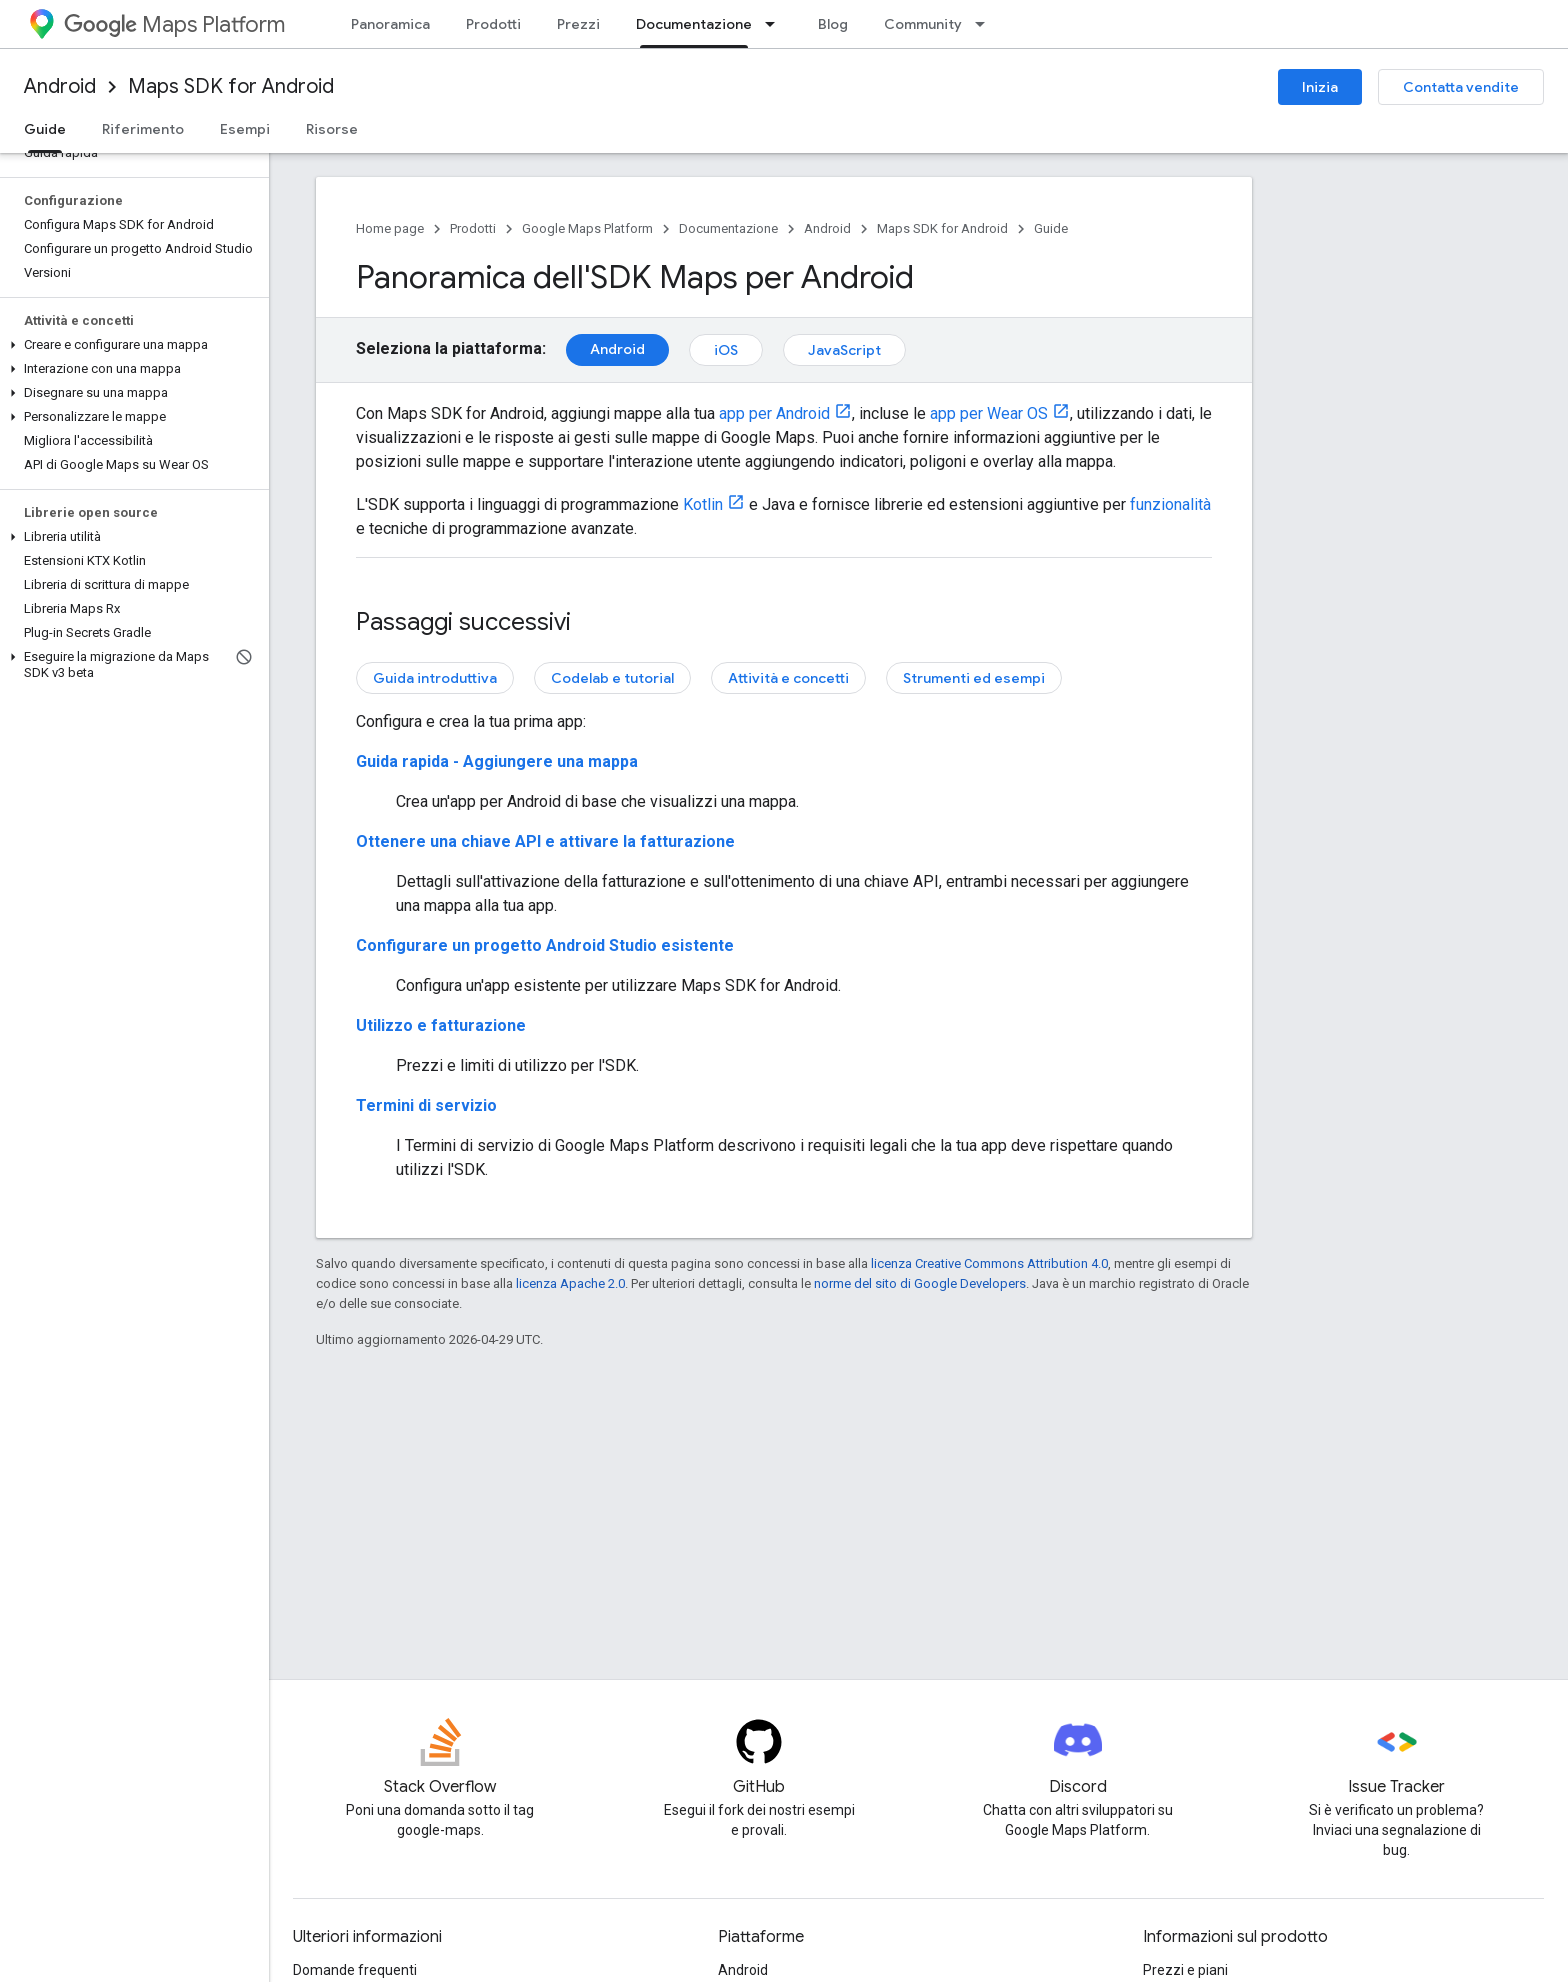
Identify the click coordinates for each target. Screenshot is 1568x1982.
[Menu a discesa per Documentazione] (776, 24)
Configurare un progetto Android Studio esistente (545, 945)
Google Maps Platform (587, 228)
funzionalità (1170, 504)
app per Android (774, 413)
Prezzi (578, 24)
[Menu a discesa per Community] (986, 24)
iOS (726, 350)
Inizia (1320, 87)
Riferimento (143, 129)
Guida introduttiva (435, 678)
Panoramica (390, 24)
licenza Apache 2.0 (570, 1283)
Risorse (332, 129)
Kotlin (703, 504)
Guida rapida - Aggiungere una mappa (497, 761)
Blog (833, 24)
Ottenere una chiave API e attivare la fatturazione (545, 841)
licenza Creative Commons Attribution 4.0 (989, 1263)
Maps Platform (174, 24)
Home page (390, 228)
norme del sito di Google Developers (920, 1283)
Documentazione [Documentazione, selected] (694, 24)
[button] (130, 345)
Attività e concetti (788, 678)
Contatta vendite (1461, 87)
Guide (1051, 228)
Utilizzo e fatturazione (441, 1025)
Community (923, 24)
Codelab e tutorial (612, 678)
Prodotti (493, 24)
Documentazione (728, 228)
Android (60, 86)
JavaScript (844, 350)
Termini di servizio (426, 1105)
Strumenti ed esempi (974, 678)
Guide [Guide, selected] (45, 129)
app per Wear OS (989, 413)
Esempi (245, 129)
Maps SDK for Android (231, 86)
